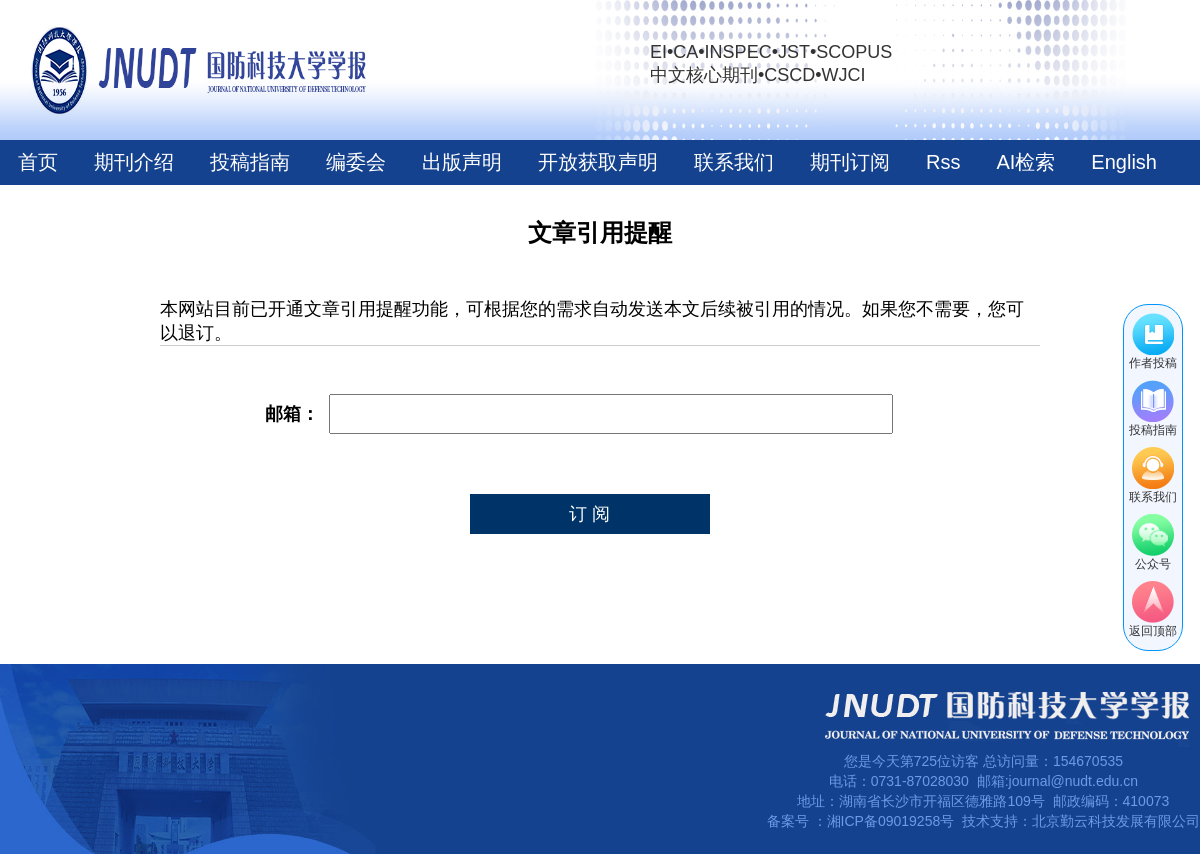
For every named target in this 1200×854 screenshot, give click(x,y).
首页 (38, 162)
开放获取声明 (598, 162)
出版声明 (462, 162)
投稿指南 (250, 162)
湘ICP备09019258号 (891, 821)
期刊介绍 (134, 162)
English (1124, 162)
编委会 (356, 162)
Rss (943, 162)
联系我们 (734, 162)
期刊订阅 (850, 162)
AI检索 (1025, 162)
